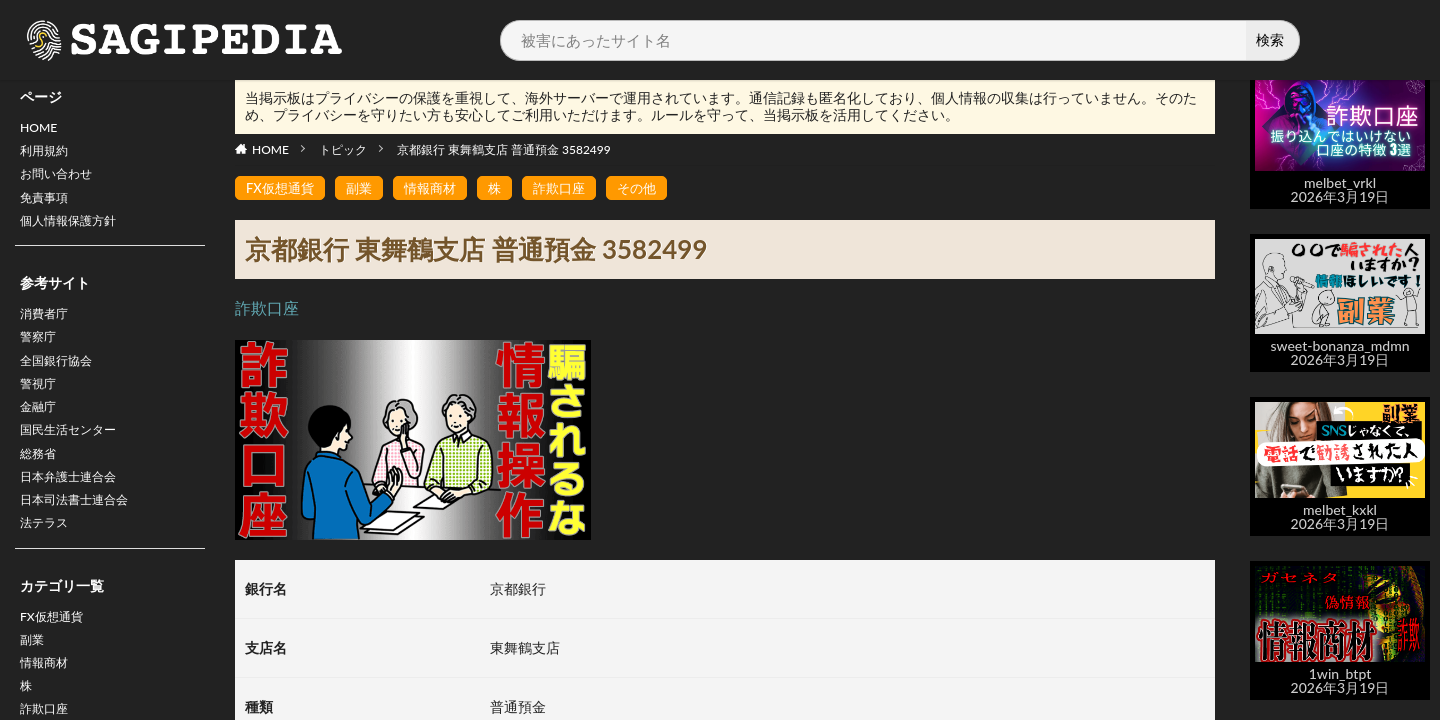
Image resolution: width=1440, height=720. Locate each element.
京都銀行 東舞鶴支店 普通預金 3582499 (504, 149)
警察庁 (41, 355)
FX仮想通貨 (56, 659)
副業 (34, 685)
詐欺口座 (573, 188)
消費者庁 (48, 329)
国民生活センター (76, 459)
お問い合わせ (62, 181)
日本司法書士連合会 (83, 537)
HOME (41, 129)
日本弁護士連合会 (76, 511)
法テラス (48, 563)
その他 (654, 188)
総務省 (41, 485)
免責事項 (48, 207)
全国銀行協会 (62, 381)
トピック (343, 149)
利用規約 (48, 155)
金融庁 (41, 433)
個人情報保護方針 (76, 233)
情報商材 (439, 188)
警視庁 (41, 407)
